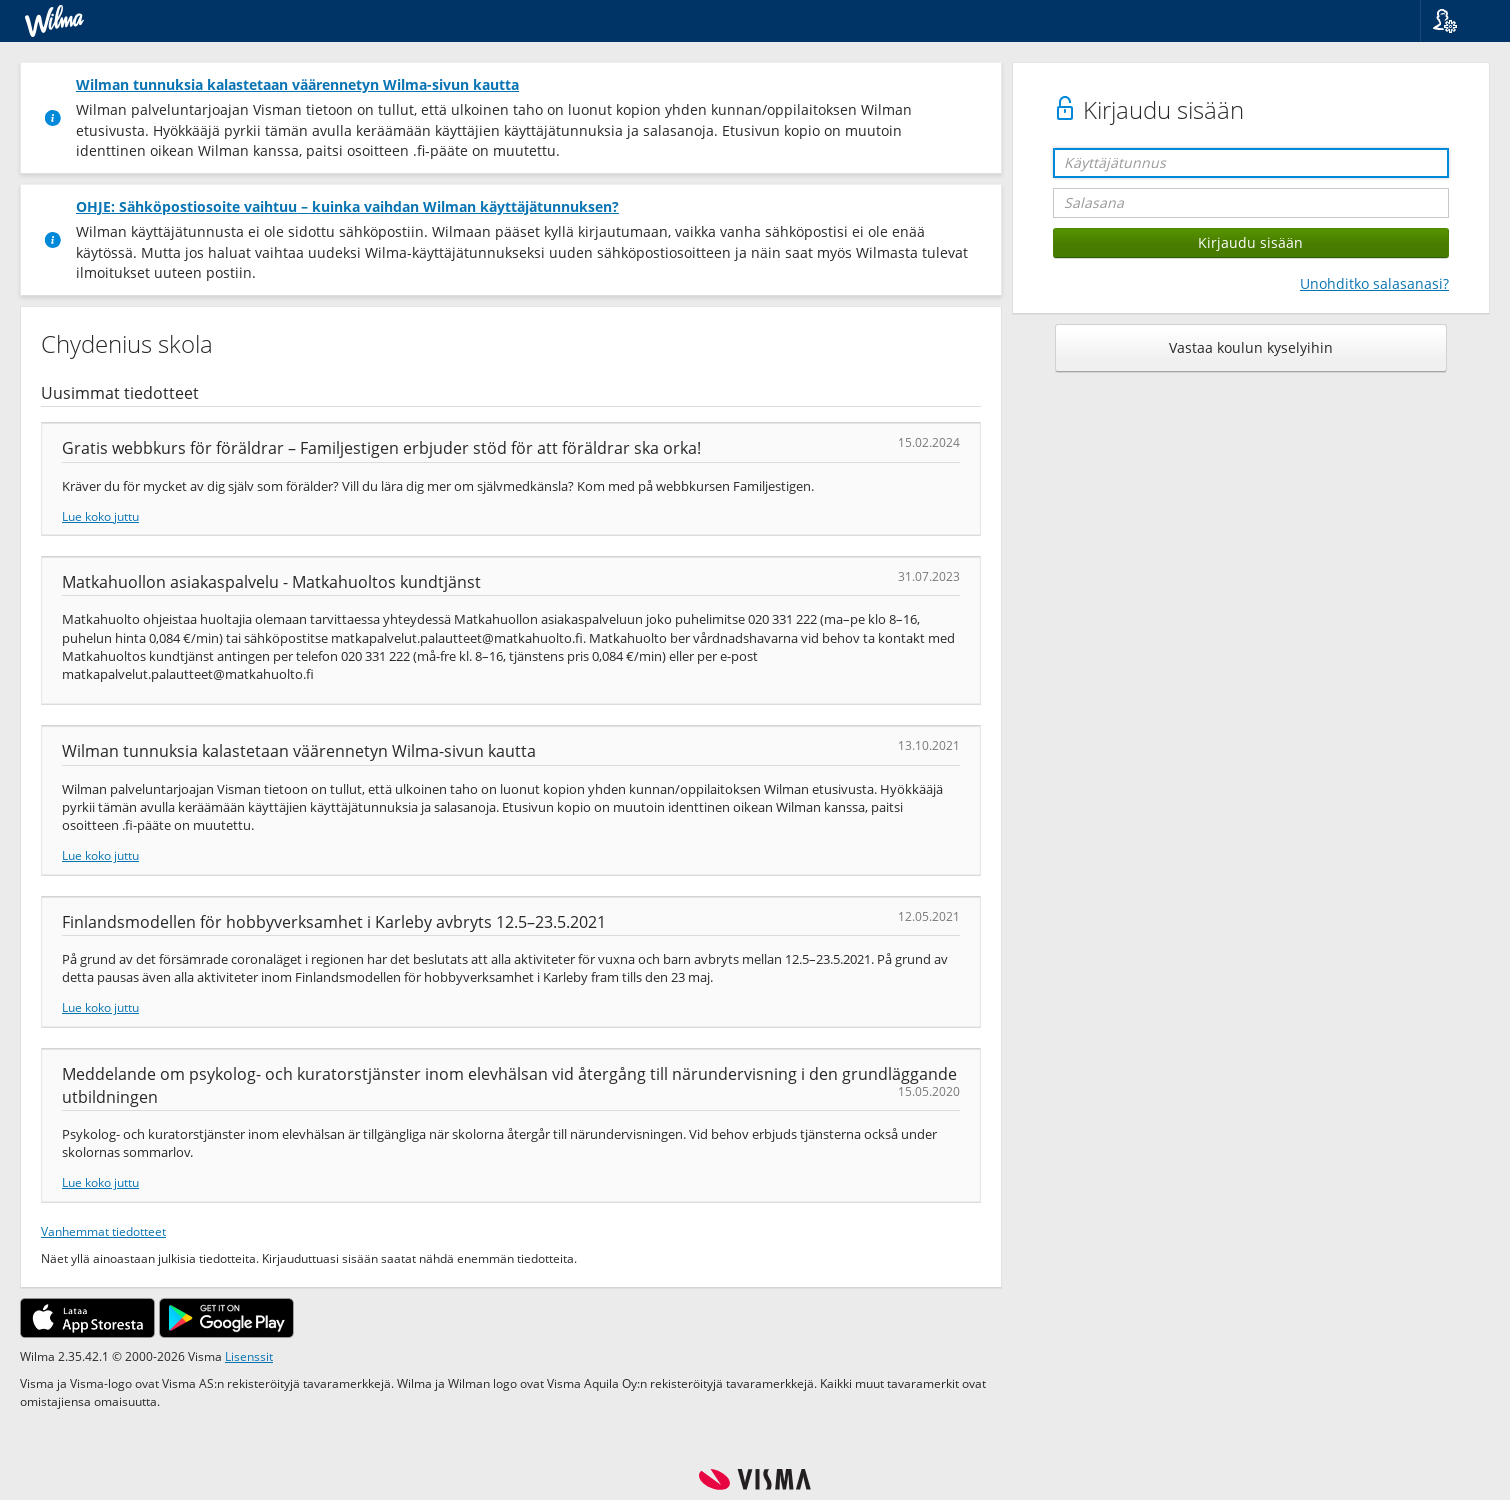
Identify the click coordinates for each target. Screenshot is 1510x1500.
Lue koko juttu (100, 516)
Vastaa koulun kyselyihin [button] (1251, 347)
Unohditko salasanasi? (1374, 283)
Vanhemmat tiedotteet (103, 1231)
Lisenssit (249, 1356)
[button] (1457, 21)
